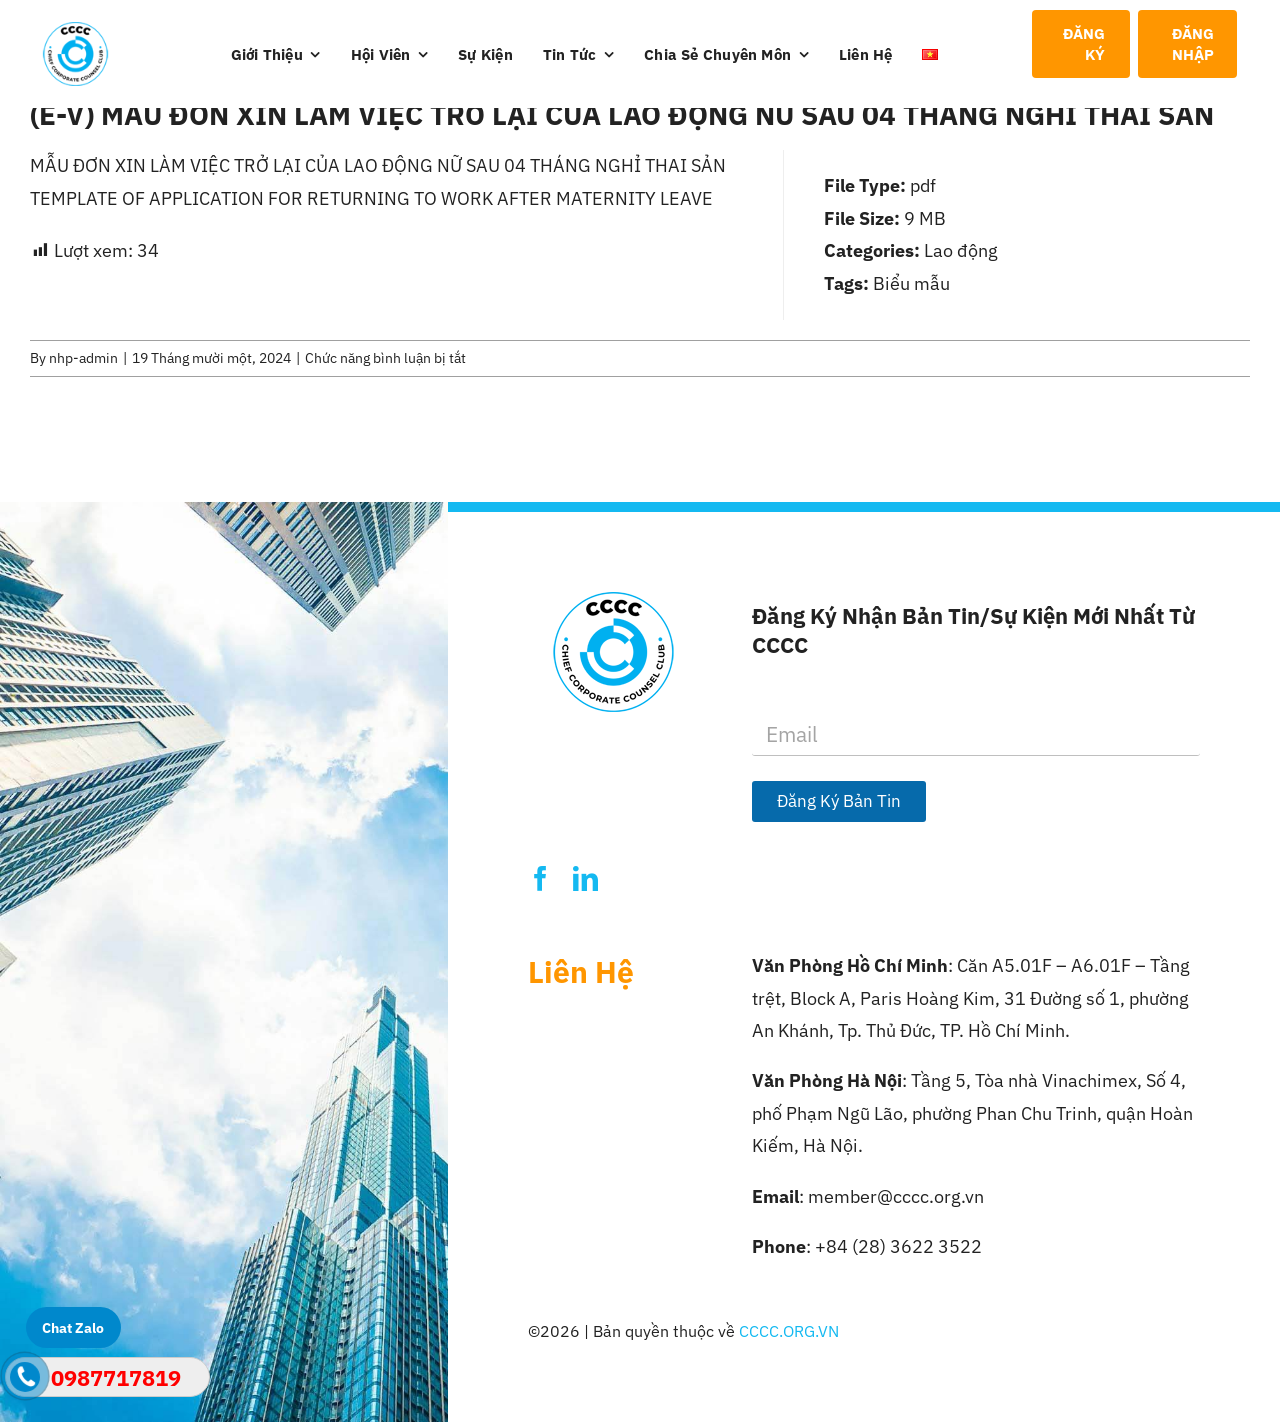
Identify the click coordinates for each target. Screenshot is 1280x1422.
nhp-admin (83, 358)
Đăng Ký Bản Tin (839, 801)
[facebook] (540, 878)
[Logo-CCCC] (76, 30)
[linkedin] (585, 878)
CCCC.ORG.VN (789, 1331)
